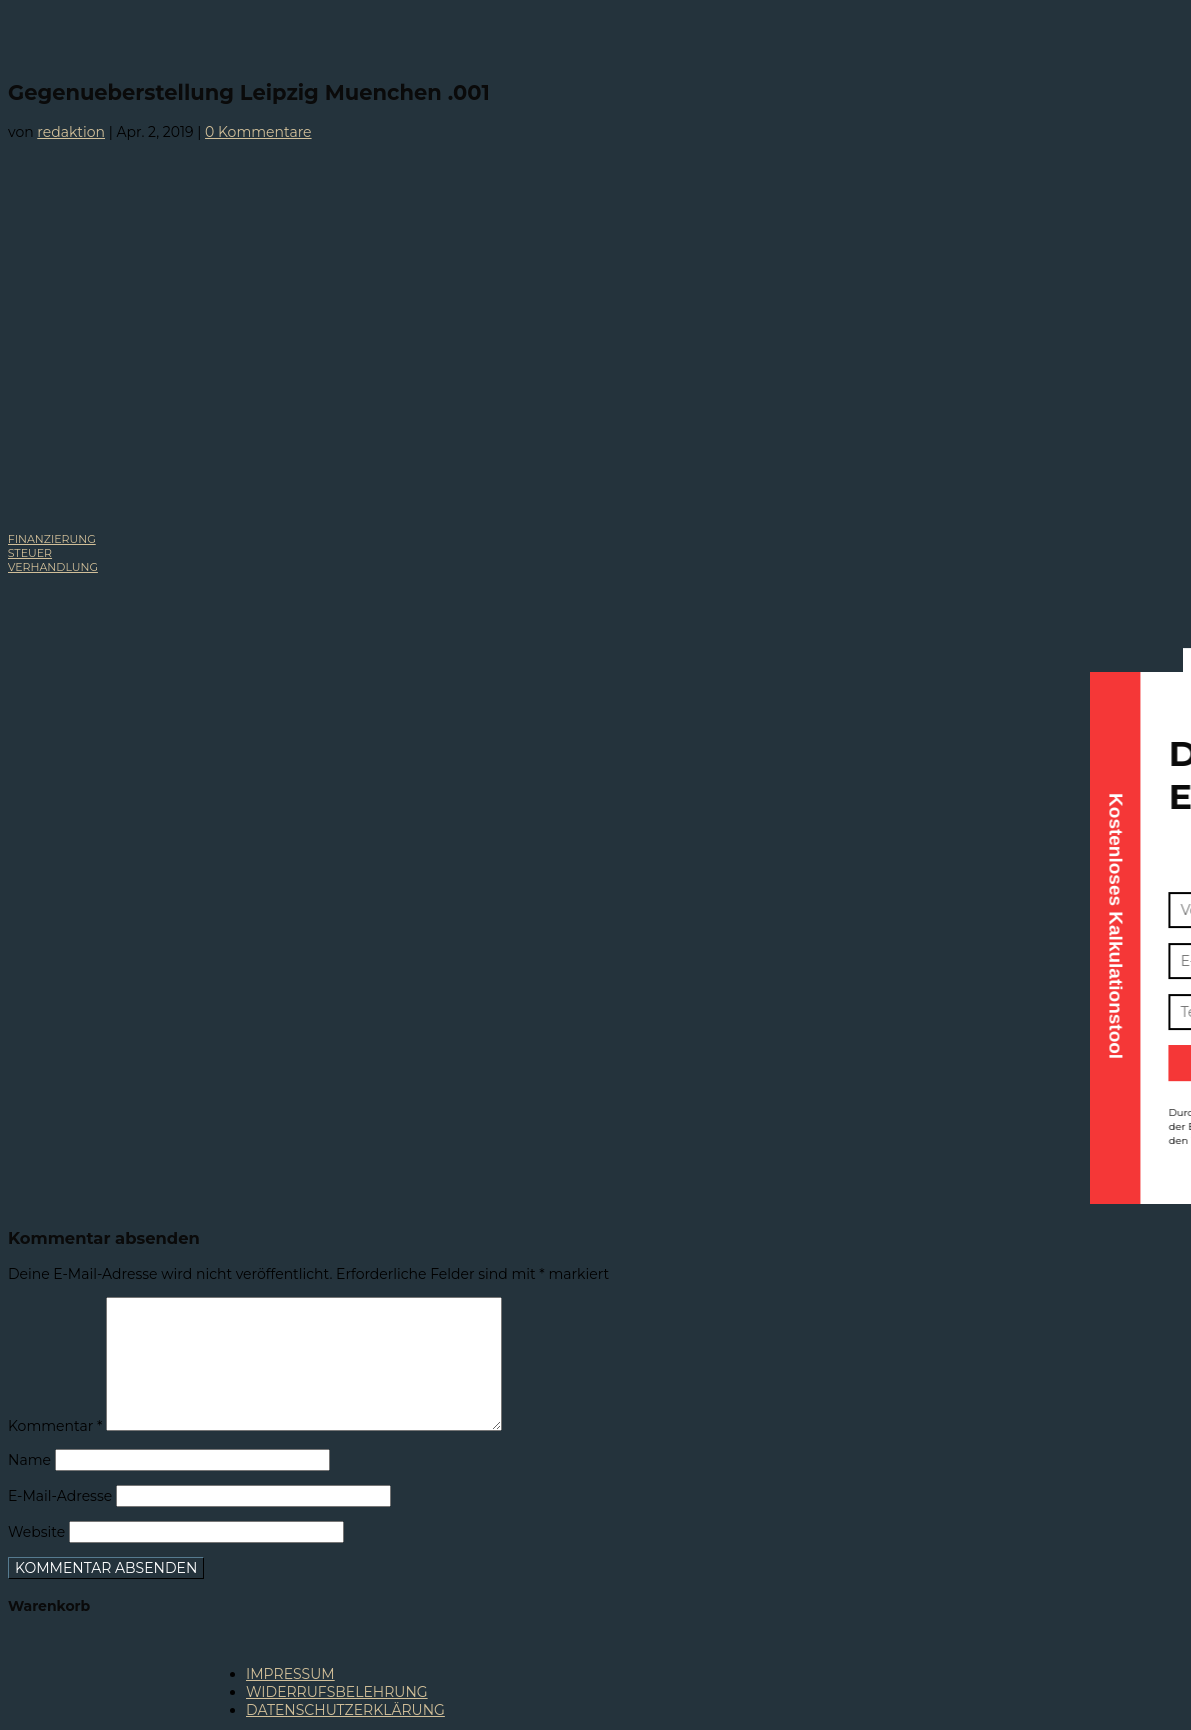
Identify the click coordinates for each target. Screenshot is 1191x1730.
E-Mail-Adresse (60, 1496)
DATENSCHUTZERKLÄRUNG (345, 1710)
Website (36, 1532)
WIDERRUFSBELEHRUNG (337, 1692)
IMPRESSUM (290, 1674)
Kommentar (55, 1426)
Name (29, 1460)
